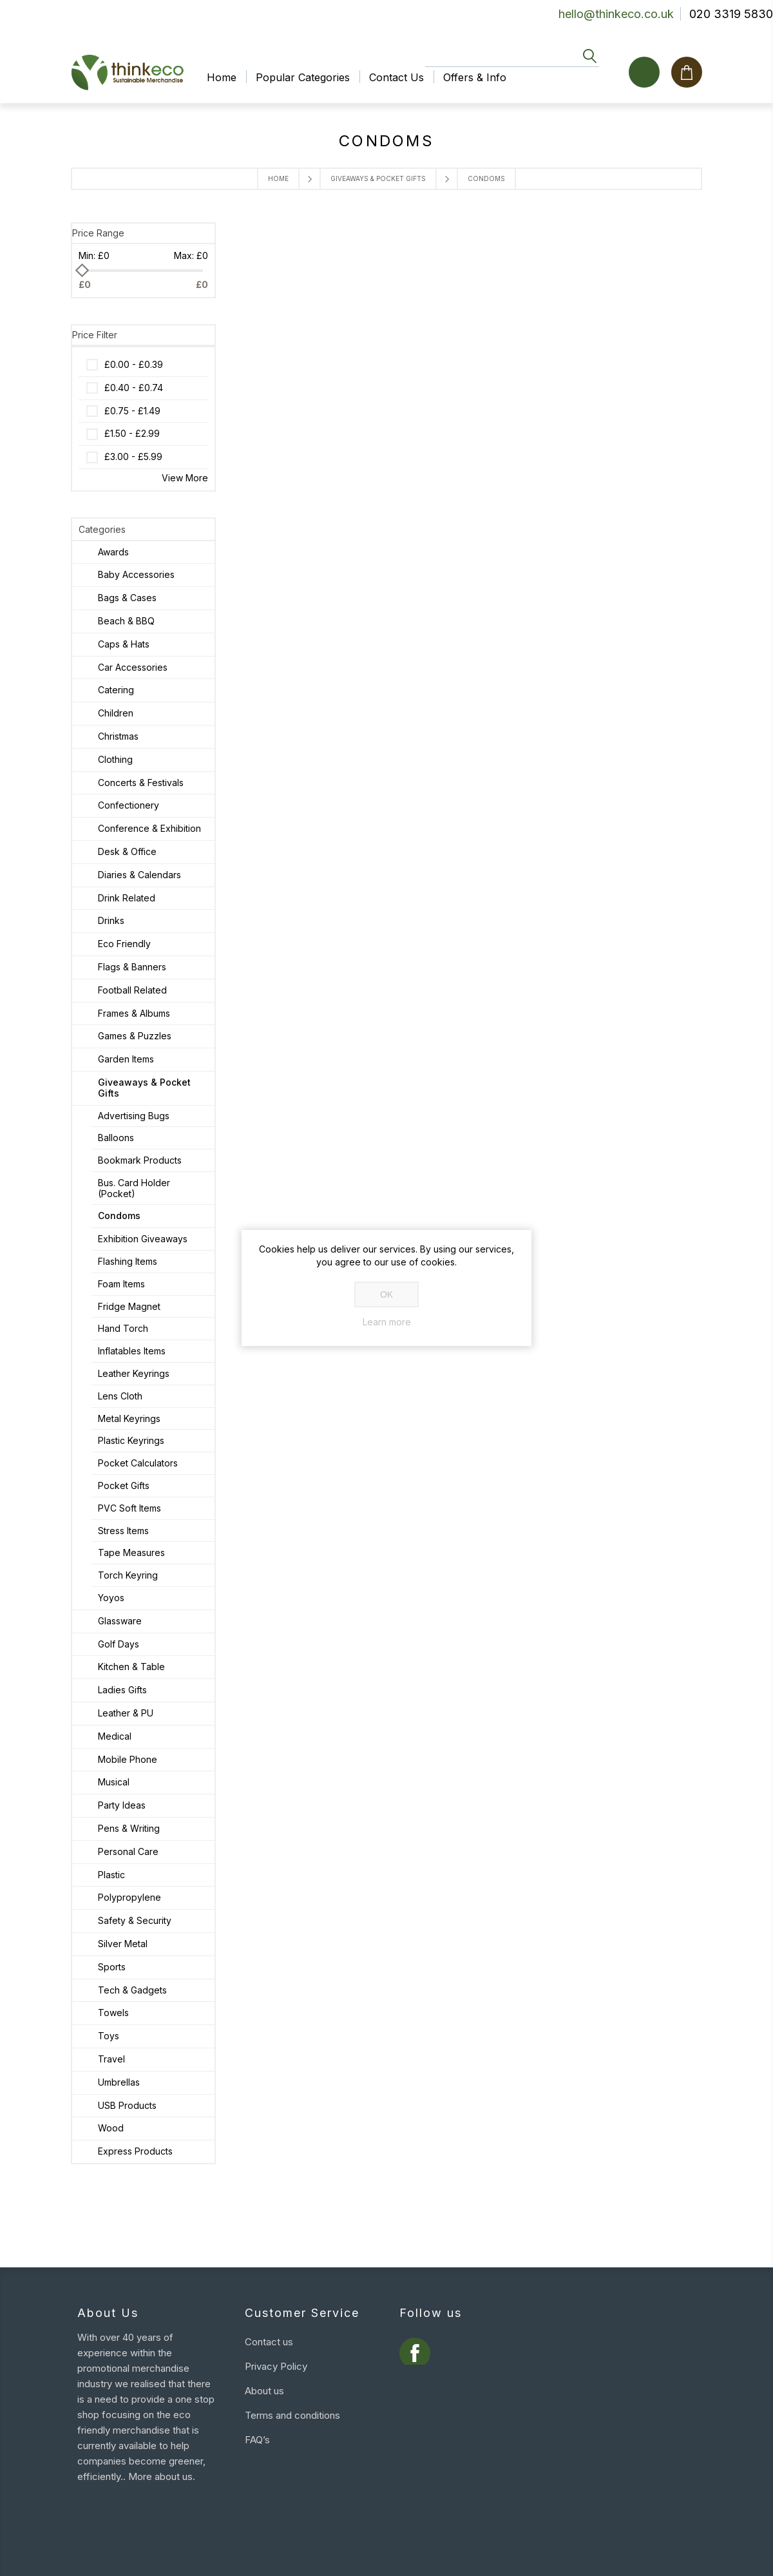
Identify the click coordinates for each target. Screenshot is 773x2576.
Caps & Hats (123, 644)
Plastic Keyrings (131, 1440)
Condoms (119, 1215)
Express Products (135, 2151)
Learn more (387, 1322)
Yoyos (111, 1597)
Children (115, 712)
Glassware (120, 1620)
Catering (116, 689)
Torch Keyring (128, 1575)
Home (278, 178)
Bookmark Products (140, 1160)
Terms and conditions (292, 2415)
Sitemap (263, 2464)
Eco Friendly (124, 943)
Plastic (111, 1874)
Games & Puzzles (134, 1035)
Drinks (111, 920)
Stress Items (123, 1530)
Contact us (269, 2342)
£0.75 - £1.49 (132, 410)
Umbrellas (119, 2082)
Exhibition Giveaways (142, 1238)
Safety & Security (134, 1920)
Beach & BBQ (126, 620)
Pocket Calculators (138, 1462)
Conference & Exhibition (149, 828)
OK (386, 1294)
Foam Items (121, 1283)
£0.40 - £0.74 (133, 387)
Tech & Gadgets (132, 1990)
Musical (113, 1781)
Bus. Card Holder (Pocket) (134, 1188)
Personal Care (128, 1851)
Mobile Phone (127, 1759)
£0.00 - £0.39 (133, 364)
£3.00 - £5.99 (133, 456)
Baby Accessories (136, 574)
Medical (114, 1736)
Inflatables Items (132, 1350)
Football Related (132, 990)
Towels (113, 2012)
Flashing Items (127, 1261)
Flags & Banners (132, 966)
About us (264, 2391)
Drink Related (126, 897)
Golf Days (118, 1644)
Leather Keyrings (133, 1373)
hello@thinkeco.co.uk (616, 14)
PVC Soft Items (129, 1508)
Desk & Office (127, 851)
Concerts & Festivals (141, 782)
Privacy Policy (276, 2366)
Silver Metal (123, 1943)
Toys (108, 2035)
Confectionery (128, 805)
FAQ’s (257, 2440)
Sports (112, 1966)
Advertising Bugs (133, 1115)
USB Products (127, 2105)
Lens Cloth (120, 1395)
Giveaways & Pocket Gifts (378, 178)
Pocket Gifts (123, 1485)
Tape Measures (131, 1552)
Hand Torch (123, 1328)
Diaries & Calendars (139, 874)
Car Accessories (132, 667)
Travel (111, 2058)
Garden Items (126, 1058)
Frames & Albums (134, 1013)
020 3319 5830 (731, 14)
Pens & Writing (129, 1828)
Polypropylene (129, 1897)
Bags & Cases (127, 597)
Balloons (116, 1137)
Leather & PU (125, 1712)
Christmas (118, 736)
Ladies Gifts (122, 1689)
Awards (113, 551)
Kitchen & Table (131, 1666)
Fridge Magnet (129, 1306)
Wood (111, 2127)
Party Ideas (122, 1805)
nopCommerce (169, 2553)
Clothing (115, 759)
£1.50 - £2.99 (132, 433)
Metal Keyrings (129, 1418)
